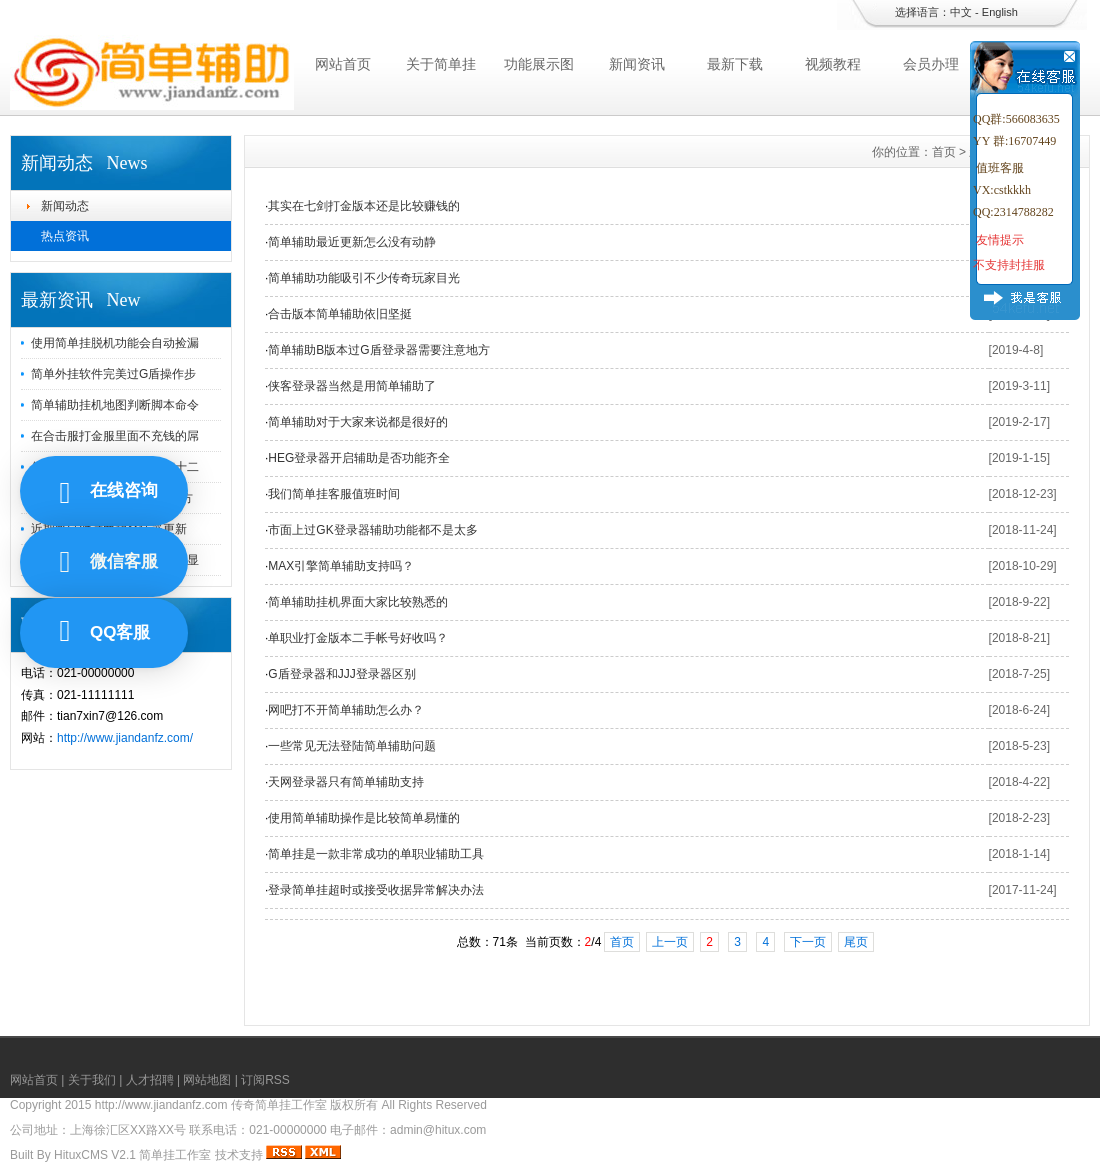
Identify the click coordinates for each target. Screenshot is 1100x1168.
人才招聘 (150, 1080)
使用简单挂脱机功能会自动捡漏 (115, 343)
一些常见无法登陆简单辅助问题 (352, 746)
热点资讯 (65, 236)
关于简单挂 (441, 64)
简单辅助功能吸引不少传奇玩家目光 (364, 278)
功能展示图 (539, 64)
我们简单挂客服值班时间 (334, 494)
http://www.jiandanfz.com (161, 1105)
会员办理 (931, 64)
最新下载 (735, 64)
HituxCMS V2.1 (95, 1155)
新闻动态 (65, 206)
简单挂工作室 (175, 1155)
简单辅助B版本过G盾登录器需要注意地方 (378, 350)
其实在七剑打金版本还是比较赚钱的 (364, 206)
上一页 (670, 942)
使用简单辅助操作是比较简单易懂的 (364, 818)
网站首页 (343, 64)
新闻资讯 (637, 64)
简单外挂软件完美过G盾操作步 (113, 374)
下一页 (808, 942)
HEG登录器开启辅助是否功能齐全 (359, 458)
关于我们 (92, 1080)
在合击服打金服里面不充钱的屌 (115, 436)
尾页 (856, 942)
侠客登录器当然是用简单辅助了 (352, 386)
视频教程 (833, 64)
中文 (961, 12)
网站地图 (207, 1080)
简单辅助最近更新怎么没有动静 (352, 242)
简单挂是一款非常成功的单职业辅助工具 (376, 854)
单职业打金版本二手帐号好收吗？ (358, 638)
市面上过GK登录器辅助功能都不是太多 (372, 530)
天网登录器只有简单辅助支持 (346, 782)
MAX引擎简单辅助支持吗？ (341, 566)
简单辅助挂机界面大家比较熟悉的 (358, 602)
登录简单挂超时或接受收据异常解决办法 (376, 890)
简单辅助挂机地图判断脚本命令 (115, 405)
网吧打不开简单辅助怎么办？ (346, 710)
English (1000, 12)
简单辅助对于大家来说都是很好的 (358, 422)
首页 (944, 152)
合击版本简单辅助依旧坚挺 (340, 314)
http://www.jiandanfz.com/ (125, 738)
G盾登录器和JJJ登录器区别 (341, 674)
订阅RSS (265, 1080)
